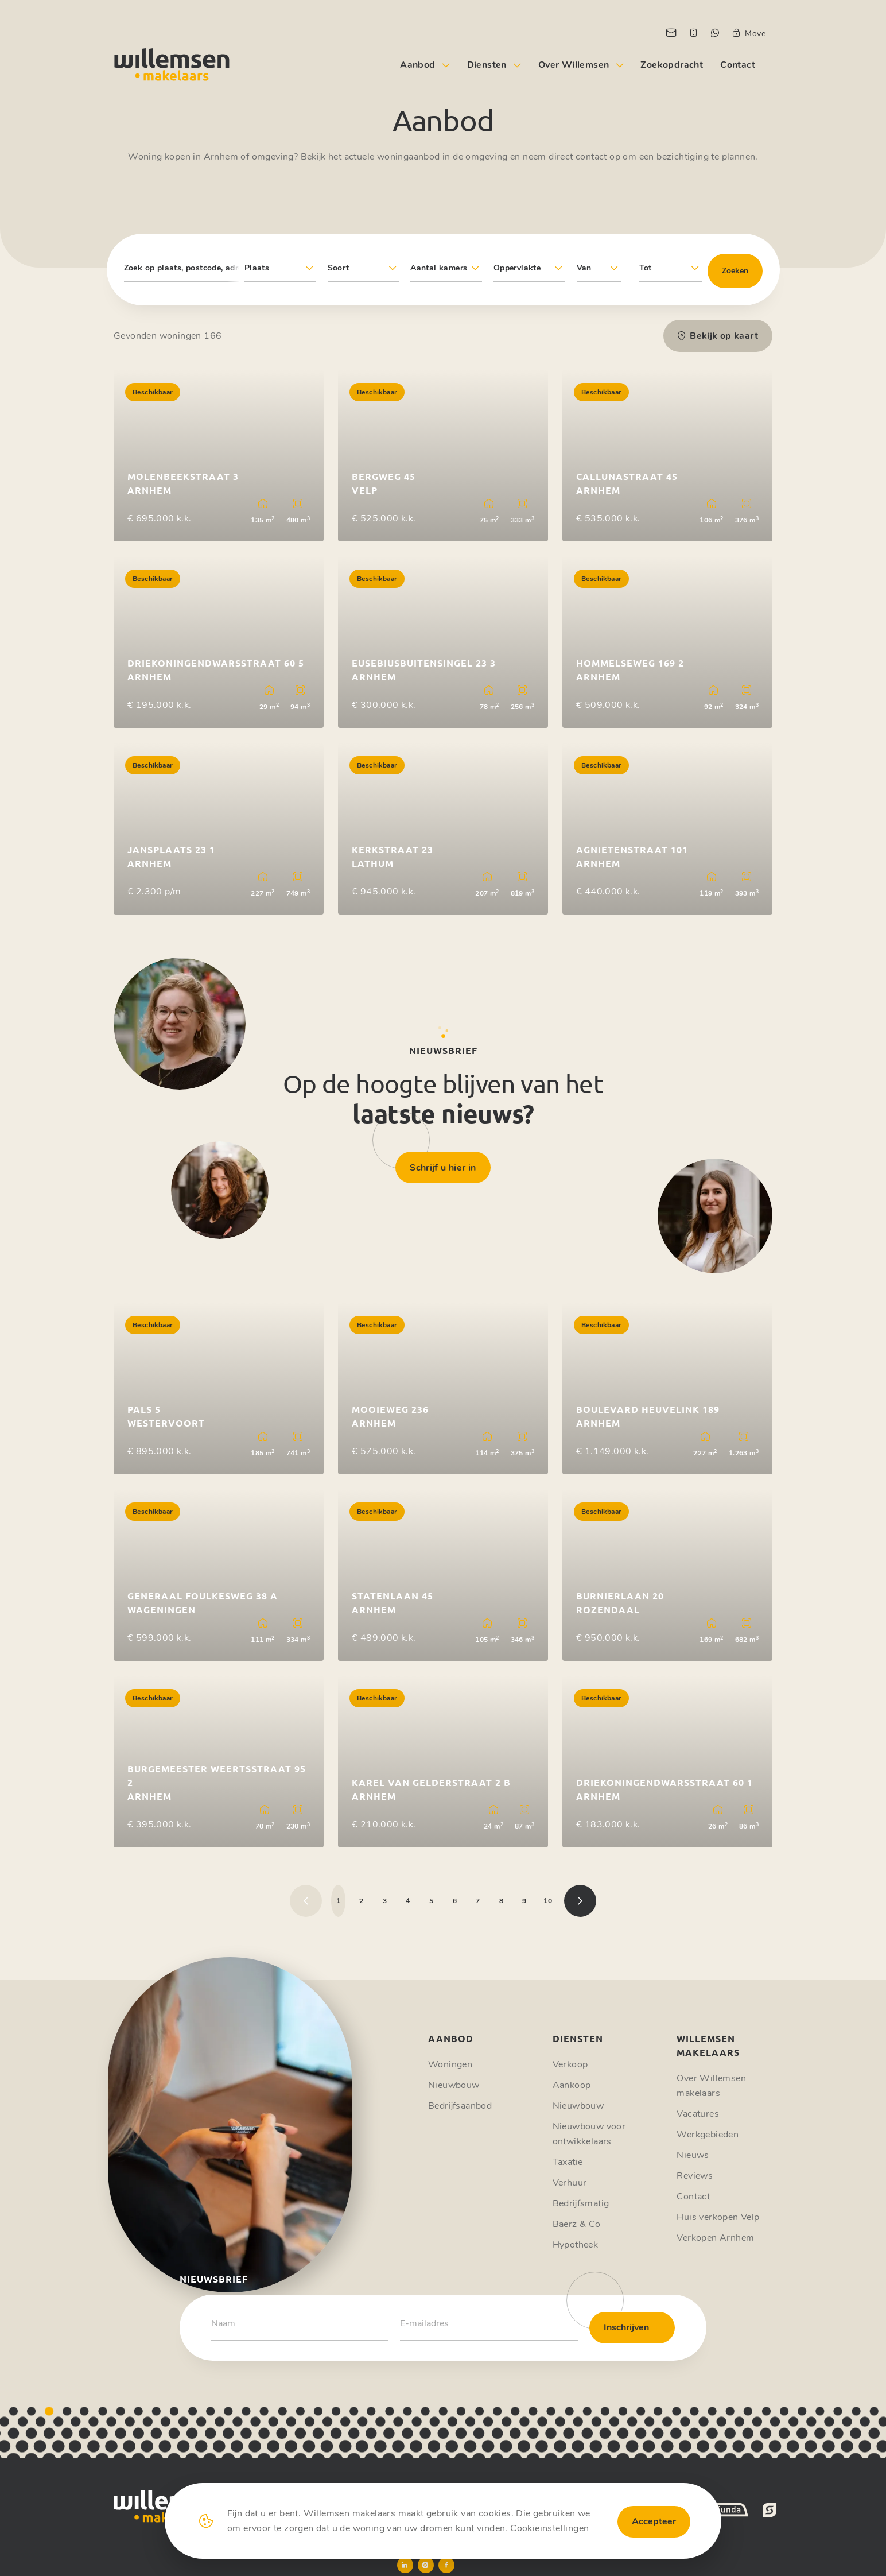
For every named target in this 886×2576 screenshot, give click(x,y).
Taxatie (568, 2162)
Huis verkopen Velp (718, 2217)
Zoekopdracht (671, 65)
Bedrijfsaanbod (460, 2105)
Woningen (450, 2064)
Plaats (256, 267)
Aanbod (417, 65)
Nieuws (693, 2155)
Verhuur (570, 2182)
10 (547, 1900)
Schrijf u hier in (443, 1167)
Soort (338, 267)
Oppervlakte (517, 267)
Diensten (487, 65)
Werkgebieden (708, 2134)
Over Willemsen (573, 65)
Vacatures (698, 2114)
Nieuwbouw (454, 2085)
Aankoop (572, 2085)
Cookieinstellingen (549, 2528)
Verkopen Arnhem (715, 2238)
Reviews (695, 2176)
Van (584, 267)
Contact (737, 65)
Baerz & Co (577, 2224)
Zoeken (735, 270)
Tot (645, 267)
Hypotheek (576, 2244)
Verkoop (570, 2064)
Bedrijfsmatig (581, 2203)
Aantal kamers (438, 267)
